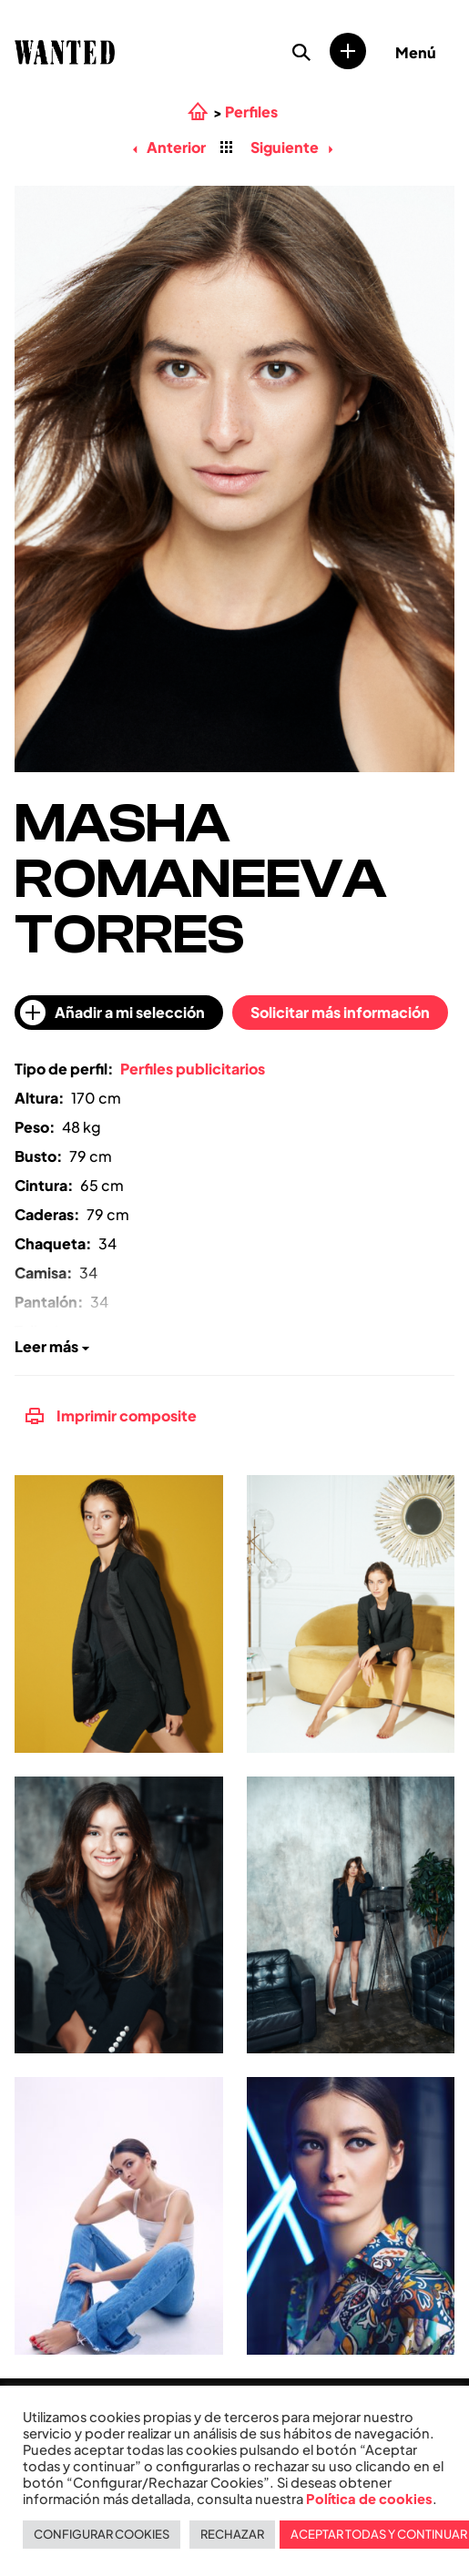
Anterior (169, 147)
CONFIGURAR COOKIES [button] (101, 2534)
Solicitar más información (340, 1012)
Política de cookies (369, 2498)
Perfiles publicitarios (192, 1068)
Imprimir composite (111, 1415)
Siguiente (291, 147)
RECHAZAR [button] (232, 2534)
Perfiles (251, 112)
